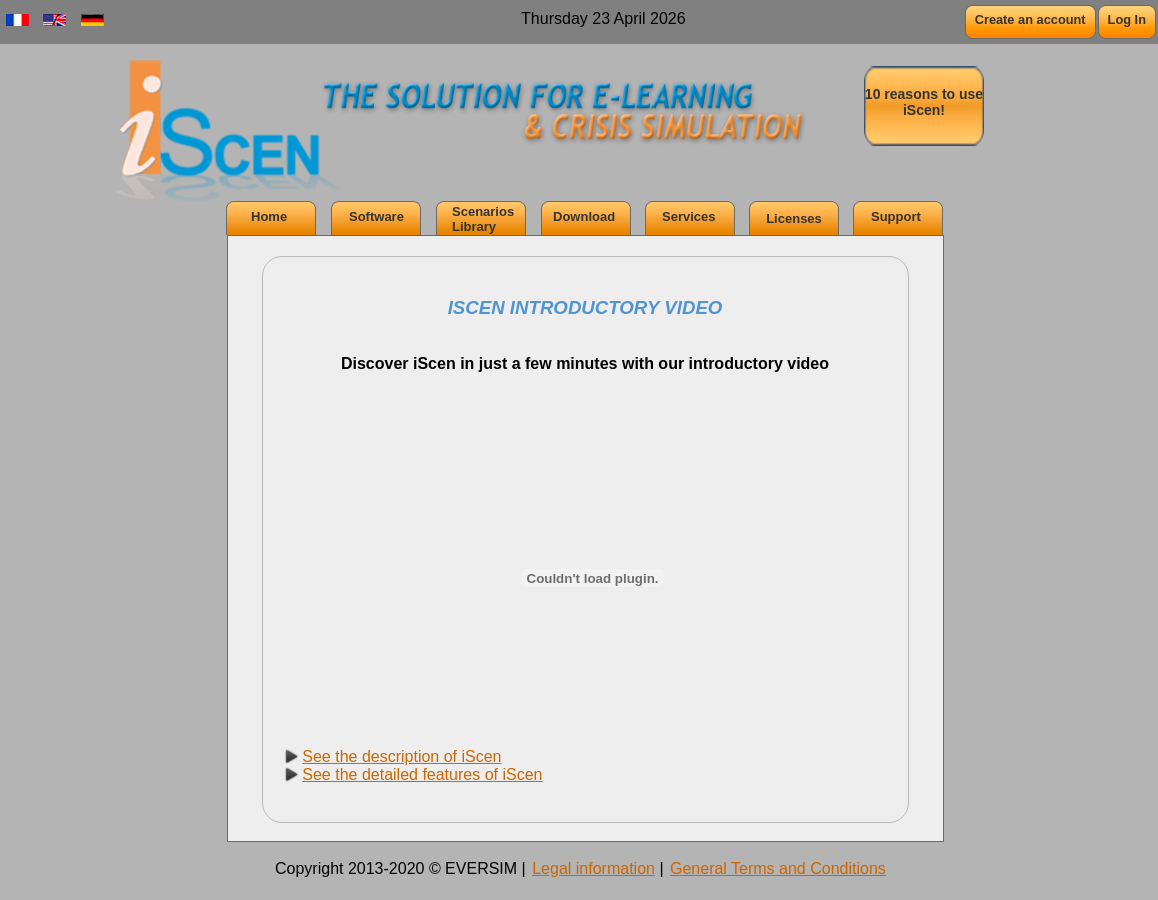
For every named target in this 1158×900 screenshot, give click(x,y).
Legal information (593, 868)
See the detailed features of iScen (422, 774)
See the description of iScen (401, 756)
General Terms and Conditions (778, 868)
